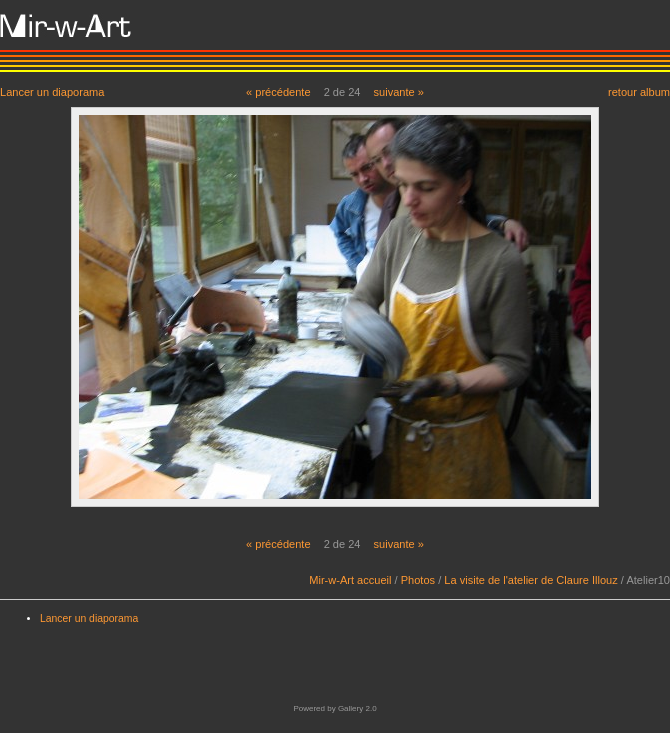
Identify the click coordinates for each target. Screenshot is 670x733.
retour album (639, 91)
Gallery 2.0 (357, 708)
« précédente (278, 92)
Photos (418, 580)
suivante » (399, 92)
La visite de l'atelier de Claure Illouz (530, 580)
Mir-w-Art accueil (350, 580)
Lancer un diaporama (52, 91)
